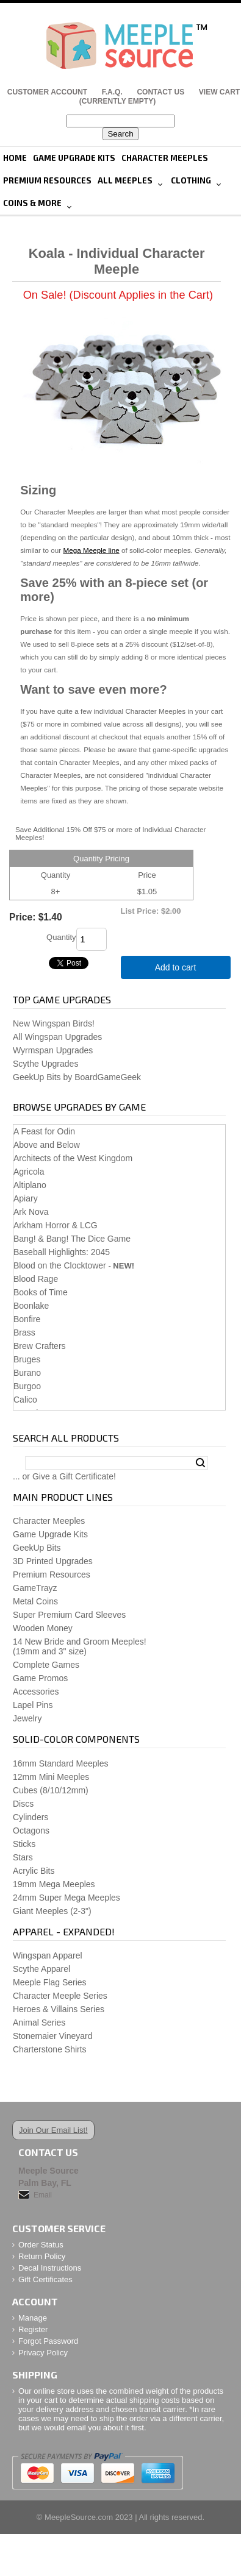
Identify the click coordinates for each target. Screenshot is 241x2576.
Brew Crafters (39, 1346)
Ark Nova (31, 1212)
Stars (23, 1857)
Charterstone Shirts (50, 2049)
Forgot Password (48, 2341)
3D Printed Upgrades (53, 1561)
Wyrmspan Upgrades (53, 1050)
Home (15, 158)
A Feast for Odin (44, 1131)
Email (43, 2195)
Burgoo (27, 1386)
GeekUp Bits (37, 1548)
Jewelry (27, 1718)
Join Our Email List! (53, 2130)
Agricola (29, 1171)
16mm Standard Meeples (60, 1763)
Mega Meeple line (91, 550)
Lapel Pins (32, 1705)
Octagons (31, 1830)
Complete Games (46, 1665)
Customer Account (47, 92)
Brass (24, 1332)
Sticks (24, 1844)
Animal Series (39, 2022)
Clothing (191, 180)
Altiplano (29, 1185)
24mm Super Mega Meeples (66, 1897)
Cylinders (30, 1817)
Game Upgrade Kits (74, 158)
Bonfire (26, 1319)
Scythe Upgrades (45, 1064)
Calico (25, 1399)
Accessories (36, 1691)
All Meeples (125, 180)
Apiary (25, 1198)
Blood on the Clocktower (59, 1265)
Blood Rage (35, 1279)
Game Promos (40, 1678)
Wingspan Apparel (47, 1955)
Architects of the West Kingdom (72, 1158)
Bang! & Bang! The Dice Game (72, 1239)
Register (33, 2329)
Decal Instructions (49, 2267)
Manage (32, 2317)
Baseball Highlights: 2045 (61, 1252)
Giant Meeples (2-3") (52, 1911)
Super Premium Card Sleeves (69, 1615)
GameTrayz (35, 1588)
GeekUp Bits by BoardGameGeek (77, 1077)
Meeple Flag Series (50, 1982)
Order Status (40, 2244)
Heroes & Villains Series (58, 2009)
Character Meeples (164, 158)
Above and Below (46, 1145)
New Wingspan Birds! (54, 1023)
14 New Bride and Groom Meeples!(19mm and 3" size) (79, 1646)
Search (200, 1463)
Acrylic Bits (33, 1871)
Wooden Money (43, 1628)
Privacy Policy (43, 2352)
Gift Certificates (45, 2279)
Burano (27, 1373)
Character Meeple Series (60, 1996)
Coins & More (32, 203)
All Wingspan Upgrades (57, 1037)
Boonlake (31, 1306)
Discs (23, 1804)
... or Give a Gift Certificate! (64, 1476)
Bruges (26, 1359)
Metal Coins (35, 1601)
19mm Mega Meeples (54, 1884)
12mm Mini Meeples (51, 1777)
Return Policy (41, 2256)
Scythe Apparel (41, 1969)
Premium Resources (47, 180)
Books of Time (40, 1292)
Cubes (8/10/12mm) (50, 1790)
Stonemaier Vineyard (52, 2036)
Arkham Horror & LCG (55, 1225)
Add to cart (175, 967)
